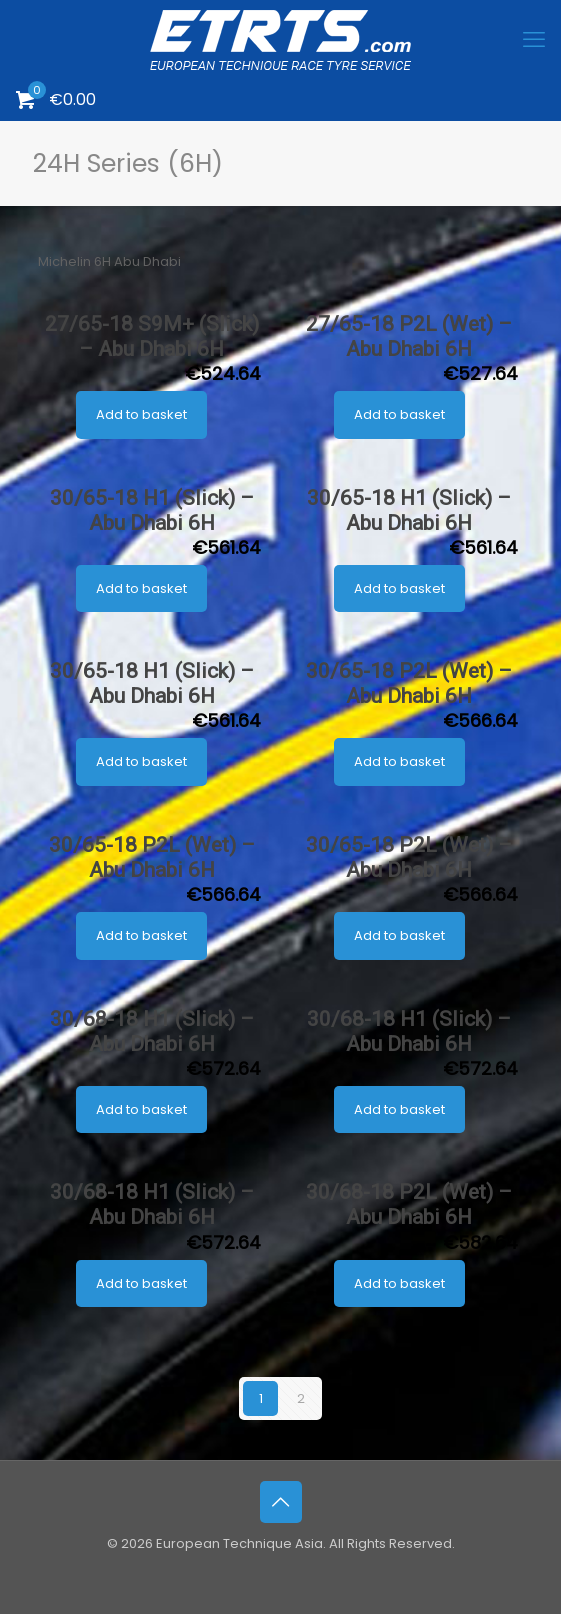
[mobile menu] (534, 40)
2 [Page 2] (301, 1398)
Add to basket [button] (141, 414)
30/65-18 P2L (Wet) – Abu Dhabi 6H (409, 683)
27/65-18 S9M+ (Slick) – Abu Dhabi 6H (152, 336)
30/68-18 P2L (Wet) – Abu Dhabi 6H (409, 1204)
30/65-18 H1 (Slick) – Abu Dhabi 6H (152, 510)
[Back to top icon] (281, 1502)
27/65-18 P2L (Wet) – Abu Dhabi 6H (409, 336)
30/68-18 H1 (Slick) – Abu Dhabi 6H (152, 1031)
